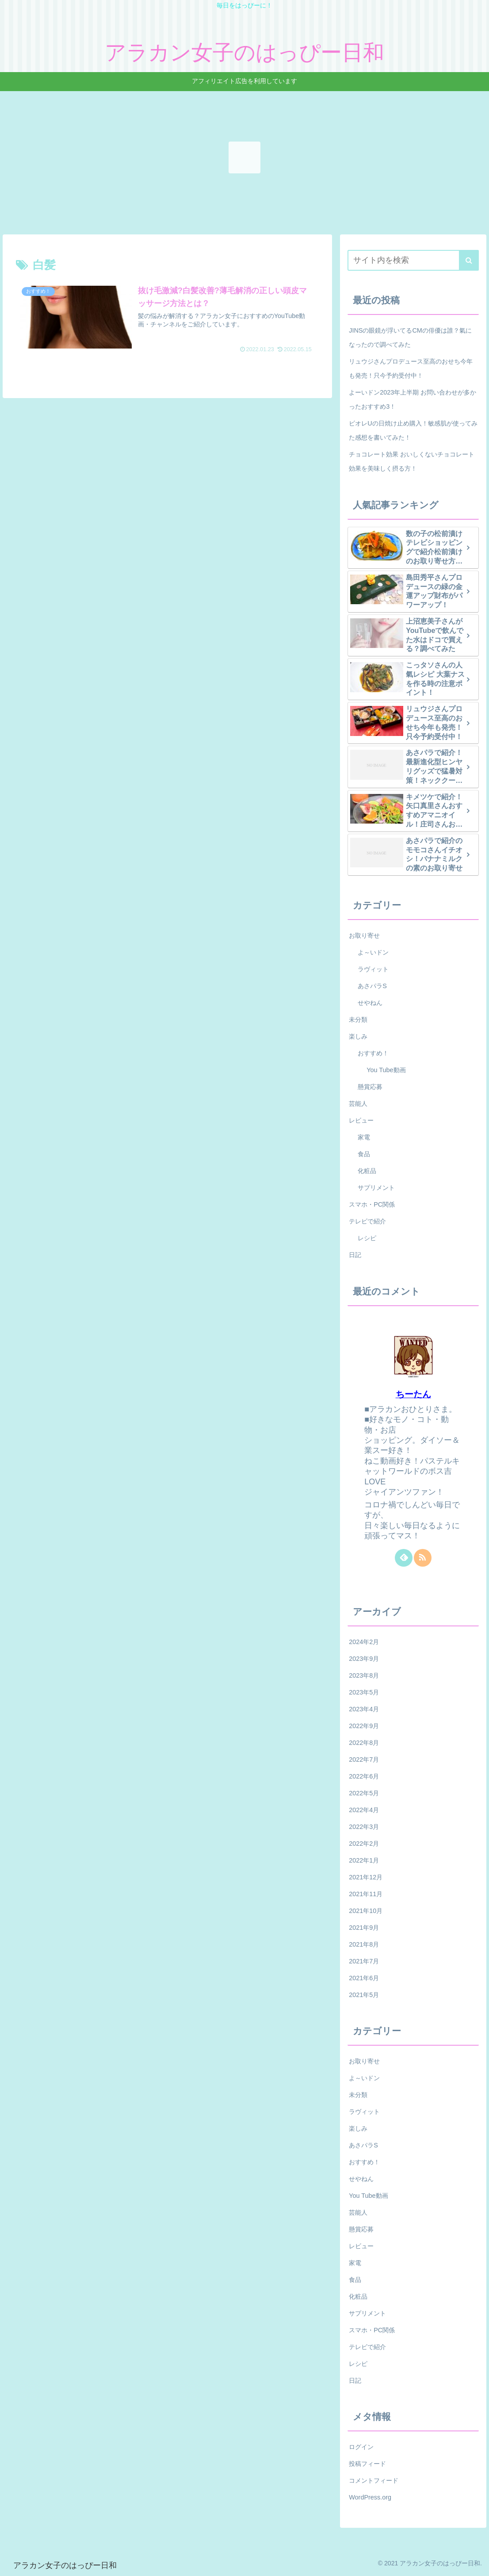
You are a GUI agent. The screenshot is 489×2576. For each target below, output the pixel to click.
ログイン (361, 2446)
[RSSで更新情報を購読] (423, 1558)
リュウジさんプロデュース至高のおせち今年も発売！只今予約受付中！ (411, 368)
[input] (413, 260)
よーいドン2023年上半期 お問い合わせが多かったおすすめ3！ (412, 399)
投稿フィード (367, 2463)
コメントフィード (373, 2480)
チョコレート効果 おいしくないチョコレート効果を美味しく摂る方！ (411, 461)
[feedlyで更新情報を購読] (404, 1558)
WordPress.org (370, 2497)
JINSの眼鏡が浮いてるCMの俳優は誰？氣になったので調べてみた (410, 337)
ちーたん (413, 1394)
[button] (469, 260)
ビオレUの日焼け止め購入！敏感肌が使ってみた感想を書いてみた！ (413, 430)
